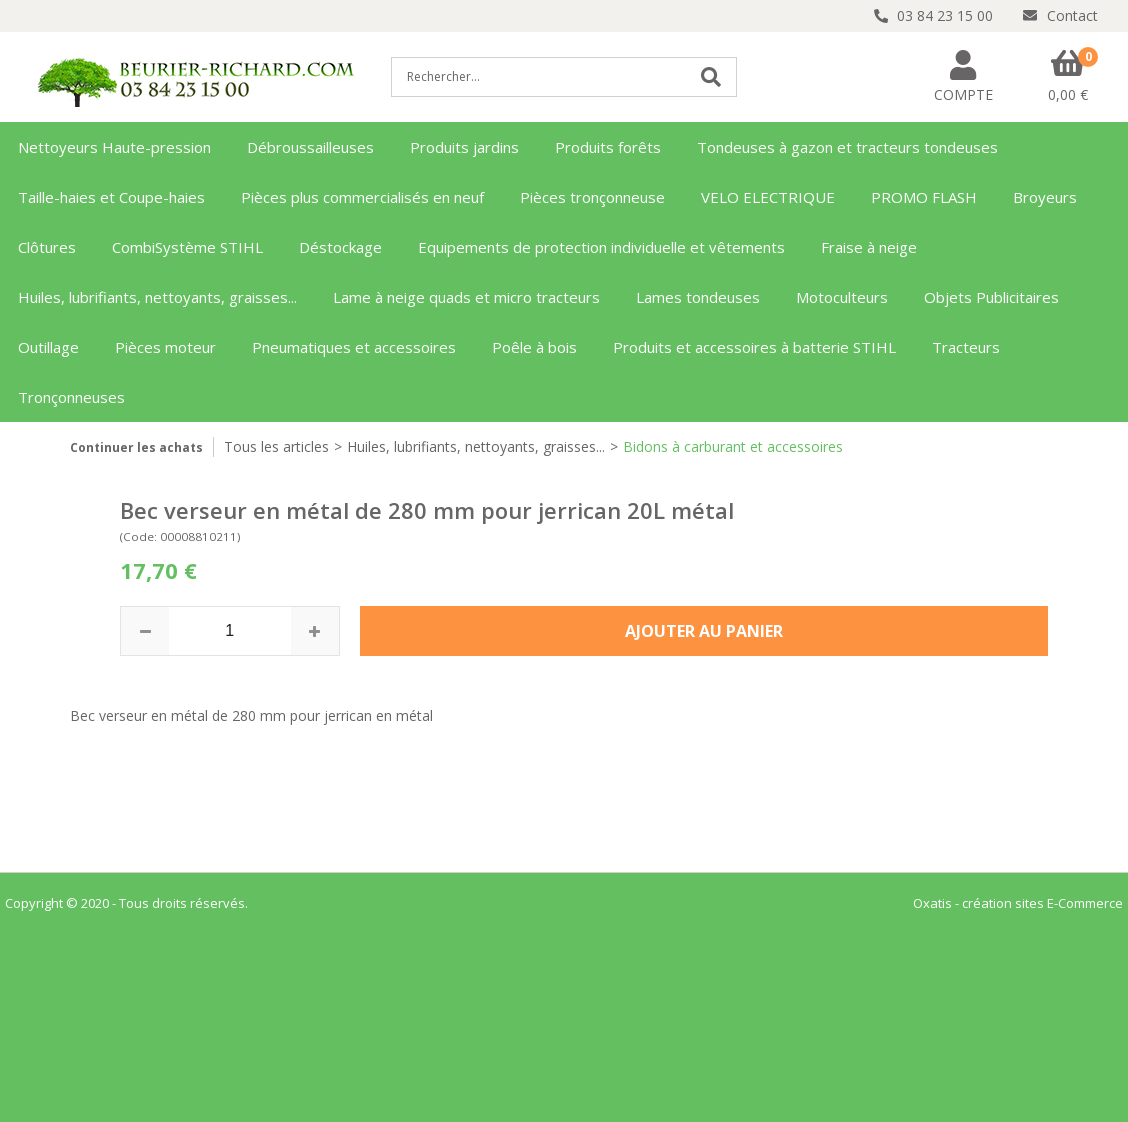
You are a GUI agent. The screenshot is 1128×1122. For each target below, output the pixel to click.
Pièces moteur (165, 347)
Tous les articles (276, 446)
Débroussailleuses (310, 147)
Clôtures (47, 247)
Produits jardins (464, 147)
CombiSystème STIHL (187, 247)
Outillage (48, 347)
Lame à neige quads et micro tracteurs (466, 297)
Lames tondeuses (698, 297)
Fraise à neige (869, 247)
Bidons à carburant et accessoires (733, 446)
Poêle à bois (534, 347)
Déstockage (340, 247)
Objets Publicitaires (991, 297)
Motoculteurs (842, 297)
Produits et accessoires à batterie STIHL (754, 347)
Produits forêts (608, 147)
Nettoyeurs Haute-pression (114, 147)
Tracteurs (966, 347)
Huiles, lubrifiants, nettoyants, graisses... (157, 297)
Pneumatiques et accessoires (354, 347)
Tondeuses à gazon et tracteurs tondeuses (847, 147)
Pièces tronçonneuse (592, 197)
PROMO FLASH (924, 197)
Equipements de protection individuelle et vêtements (601, 247)
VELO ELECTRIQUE (768, 197)
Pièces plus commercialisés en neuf (362, 197)
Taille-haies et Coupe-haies (111, 197)
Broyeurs (1045, 197)
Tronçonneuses (71, 397)
